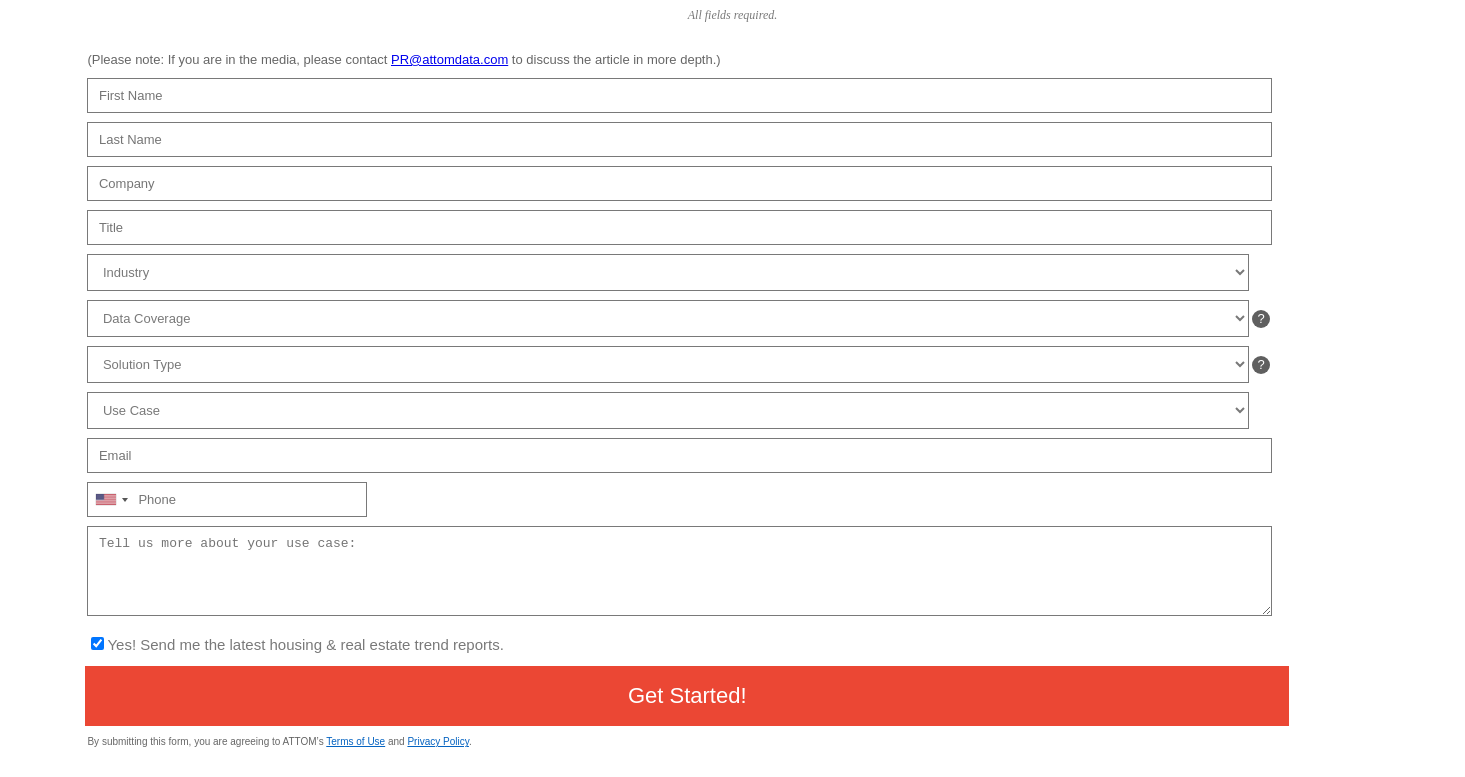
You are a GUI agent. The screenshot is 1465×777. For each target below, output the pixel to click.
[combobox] (111, 499)
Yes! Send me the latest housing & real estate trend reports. (305, 644)
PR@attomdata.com (449, 59)
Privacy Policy (438, 741)
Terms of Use (355, 741)
